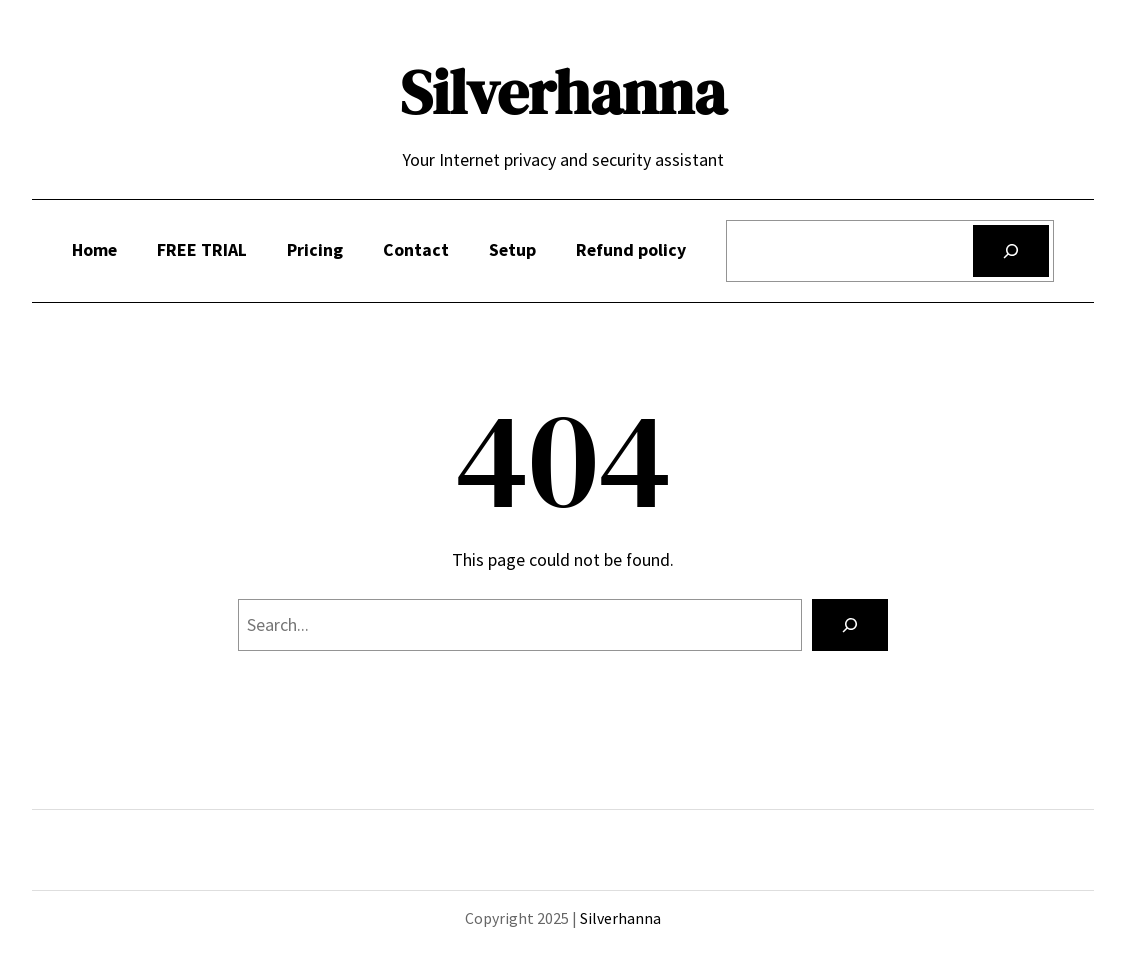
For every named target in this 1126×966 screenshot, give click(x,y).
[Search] (1011, 251)
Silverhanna (563, 92)
